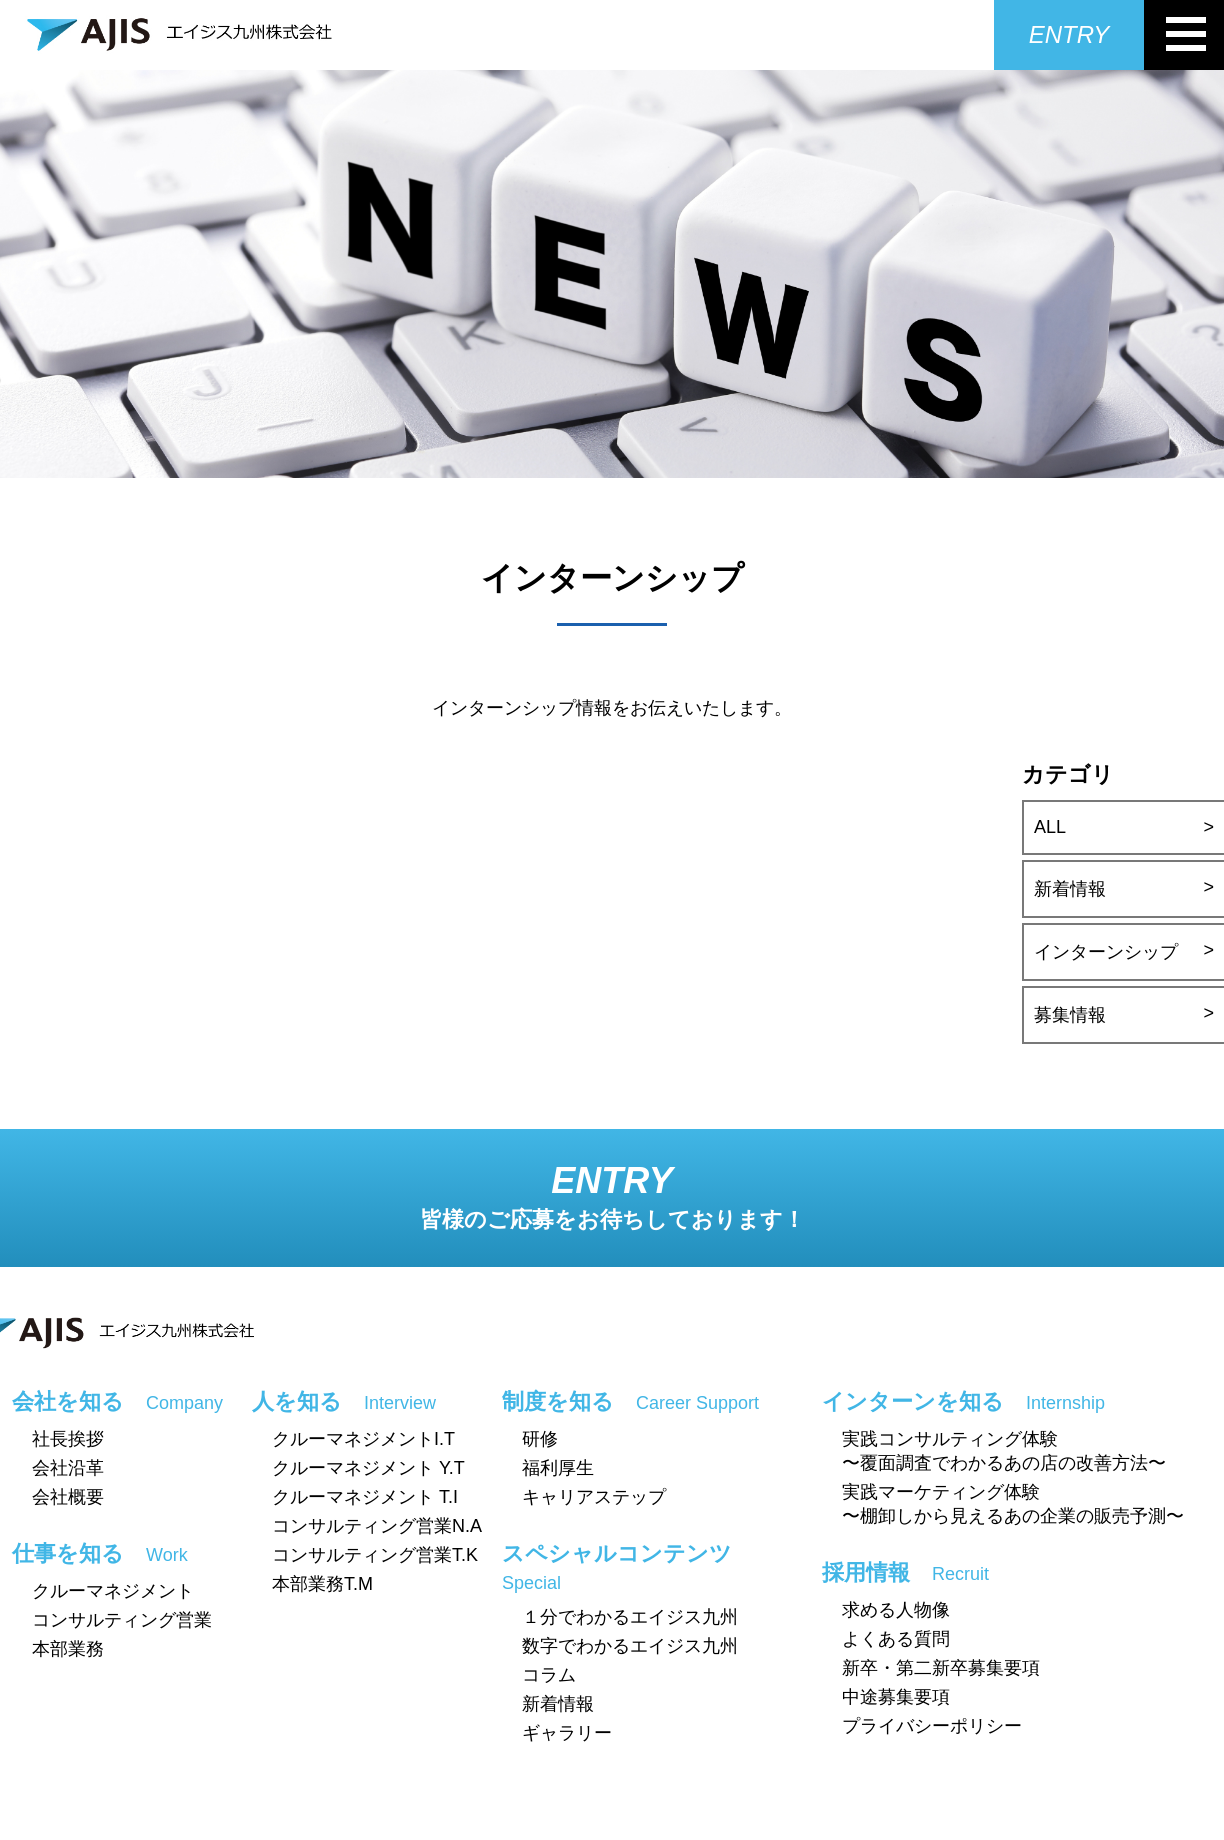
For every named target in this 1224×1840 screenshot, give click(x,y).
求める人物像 (896, 1610)
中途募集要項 (896, 1697)
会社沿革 (68, 1468)
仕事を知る (100, 1553)
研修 (540, 1439)
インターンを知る (963, 1401)
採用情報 (905, 1572)
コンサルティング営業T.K (375, 1555)
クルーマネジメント (113, 1591)
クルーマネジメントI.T (363, 1439)
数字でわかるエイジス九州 (630, 1646)
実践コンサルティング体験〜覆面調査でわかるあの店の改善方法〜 (1004, 1451)
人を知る (344, 1401)
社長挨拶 (68, 1439)
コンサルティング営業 (122, 1620)
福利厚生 (558, 1468)
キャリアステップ (594, 1497)
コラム (549, 1675)
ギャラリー (567, 1733)
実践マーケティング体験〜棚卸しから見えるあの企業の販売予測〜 (1013, 1504)
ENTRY (1069, 34)
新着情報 (558, 1704)
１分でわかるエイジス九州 (630, 1617)
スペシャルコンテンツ (617, 1567)
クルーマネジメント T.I (365, 1497)
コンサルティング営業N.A (377, 1526)
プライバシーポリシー (932, 1726)
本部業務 (68, 1649)
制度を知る (630, 1401)
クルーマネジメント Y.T (368, 1468)
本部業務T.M (322, 1584)
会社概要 (68, 1497)
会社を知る (117, 1401)
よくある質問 (896, 1639)
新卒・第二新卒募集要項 (941, 1668)
